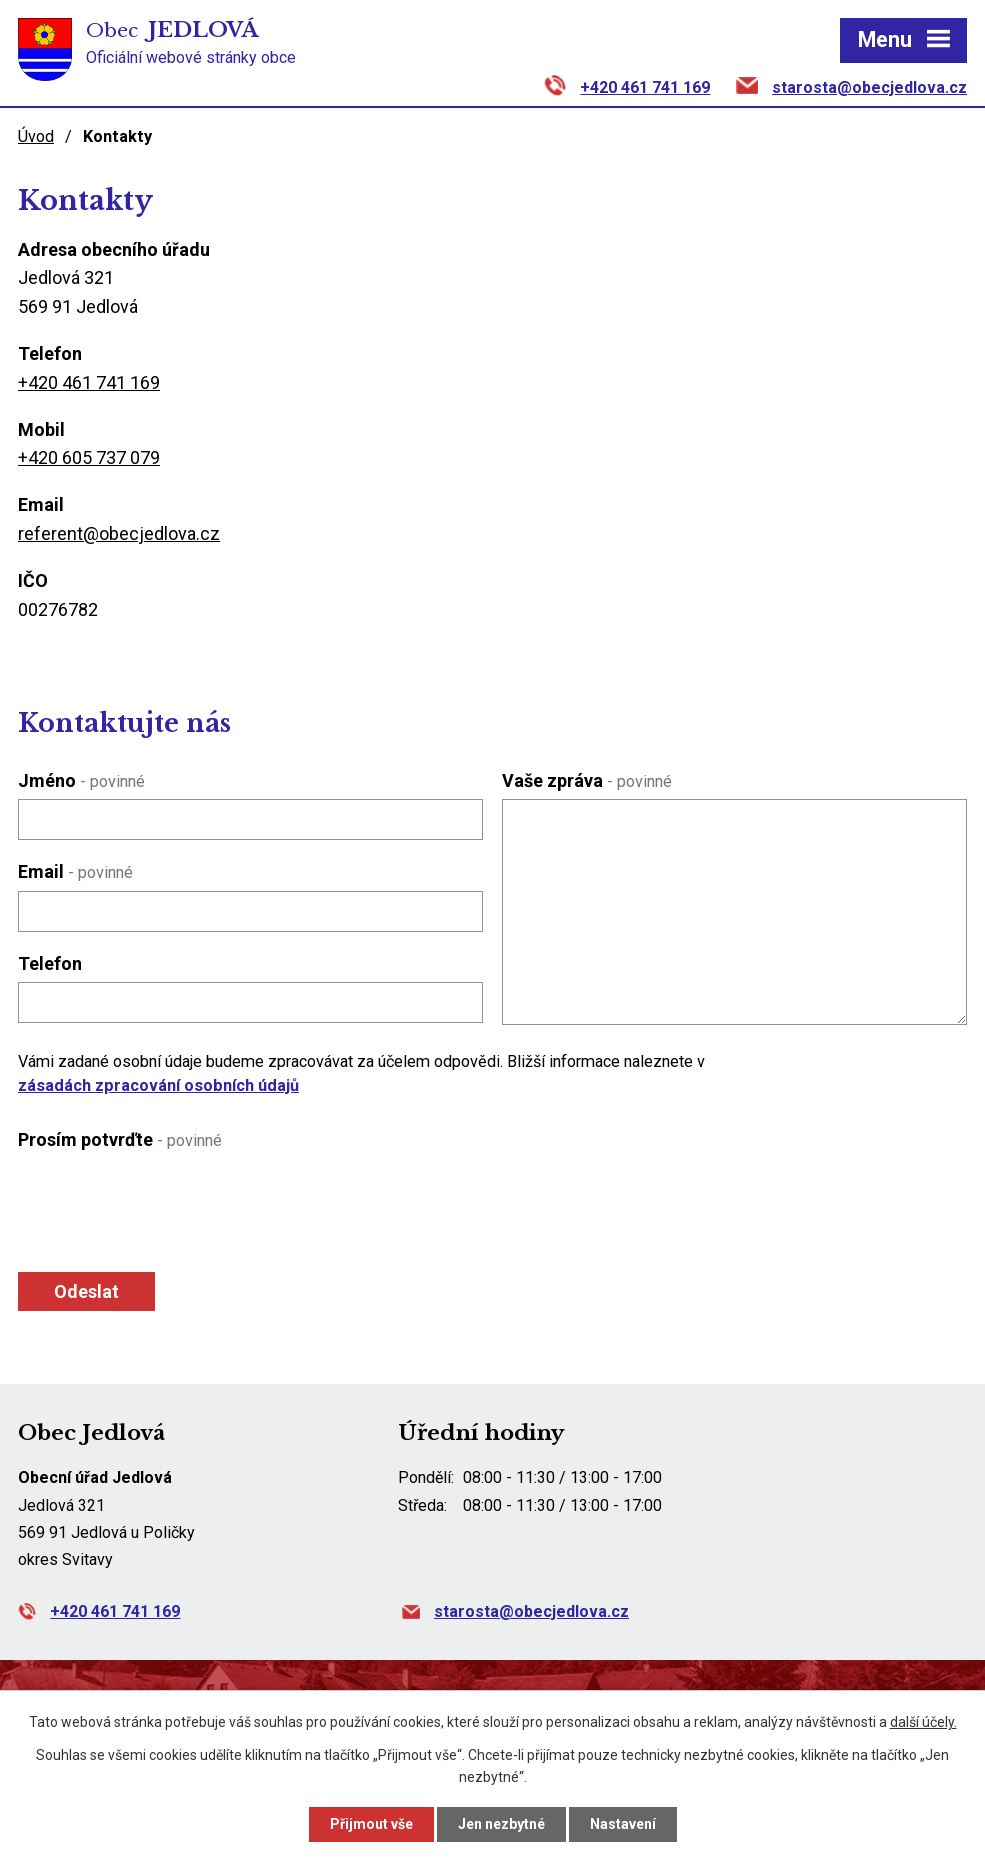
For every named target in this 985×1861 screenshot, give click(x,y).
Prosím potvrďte (120, 1139)
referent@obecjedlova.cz (119, 533)
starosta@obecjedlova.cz (869, 87)
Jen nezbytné (501, 1824)
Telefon (50, 963)
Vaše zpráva (587, 780)
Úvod (36, 136)
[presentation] (165, 1206)
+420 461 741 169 (645, 87)
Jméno (81, 780)
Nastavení (623, 1824)
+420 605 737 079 (89, 457)
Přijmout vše (371, 1824)
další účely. (923, 1722)
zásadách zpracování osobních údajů (158, 1085)
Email (75, 871)
